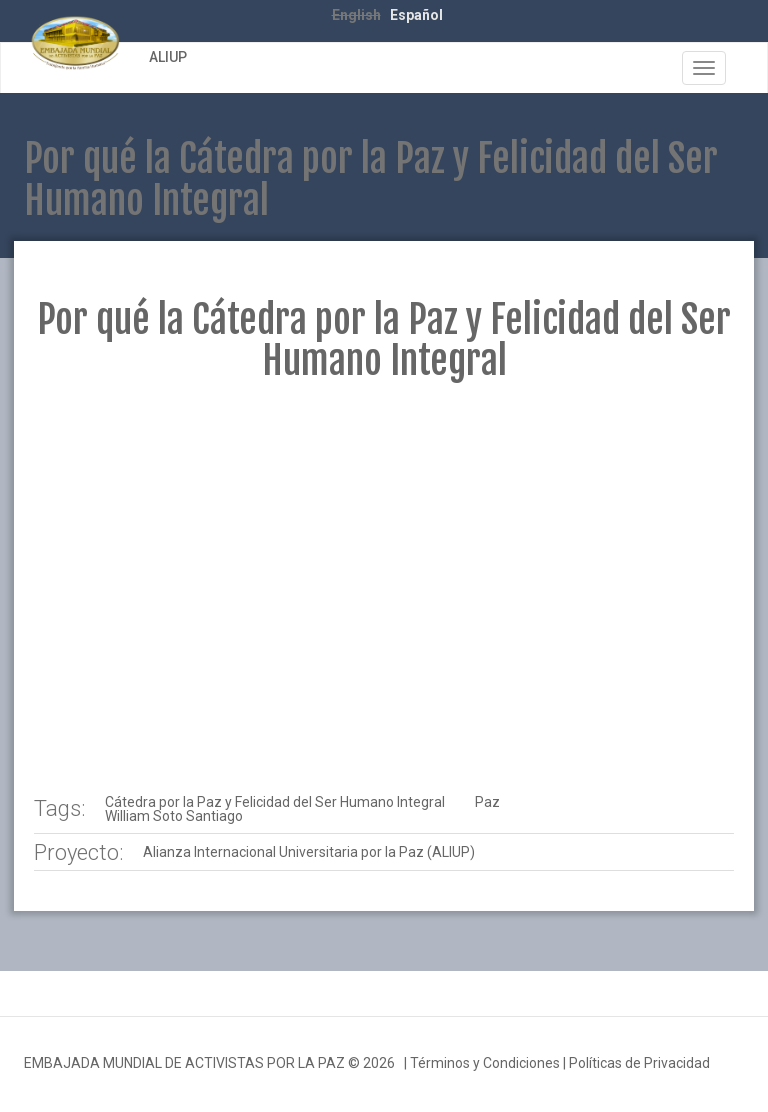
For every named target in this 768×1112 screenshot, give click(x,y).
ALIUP (168, 57)
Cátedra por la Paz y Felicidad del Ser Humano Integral (275, 802)
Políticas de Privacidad (639, 1063)
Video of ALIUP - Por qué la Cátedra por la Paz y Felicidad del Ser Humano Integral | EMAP (384, 588)
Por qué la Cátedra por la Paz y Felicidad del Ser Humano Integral (384, 340)
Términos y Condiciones (485, 1063)
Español (416, 15)
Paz (487, 802)
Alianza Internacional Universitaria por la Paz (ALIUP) (309, 852)
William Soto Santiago (174, 816)
